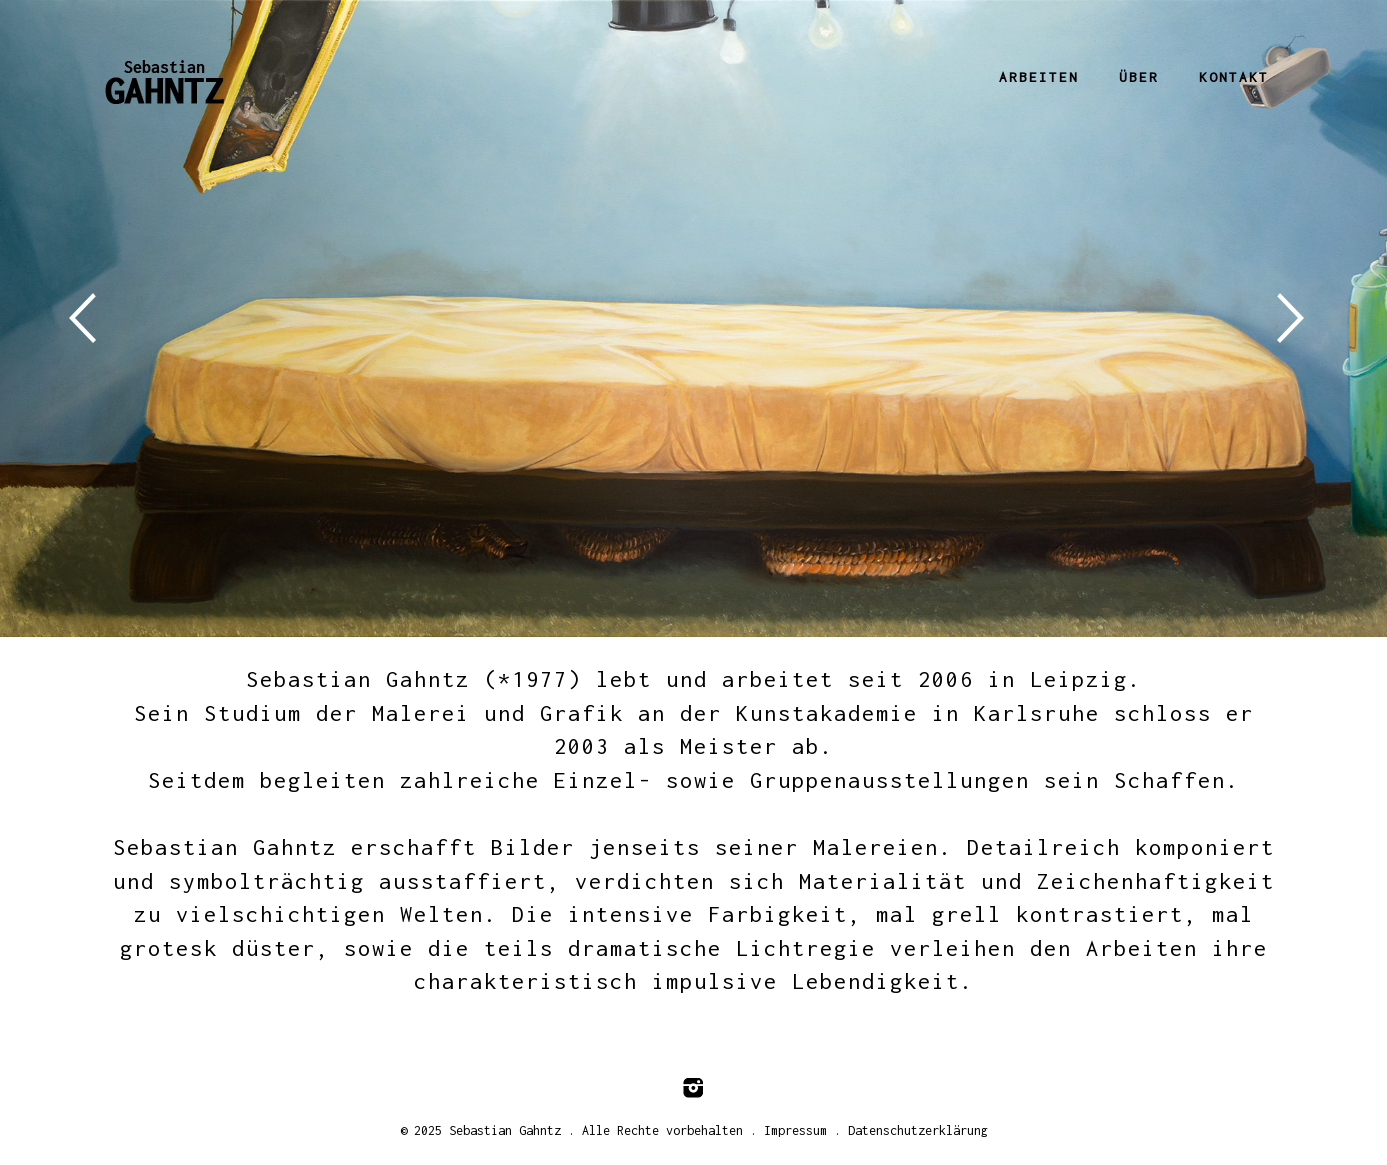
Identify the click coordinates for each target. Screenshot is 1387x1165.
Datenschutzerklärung (918, 1130)
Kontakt (1234, 77)
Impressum (795, 1130)
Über (1139, 77)
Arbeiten (1039, 77)
